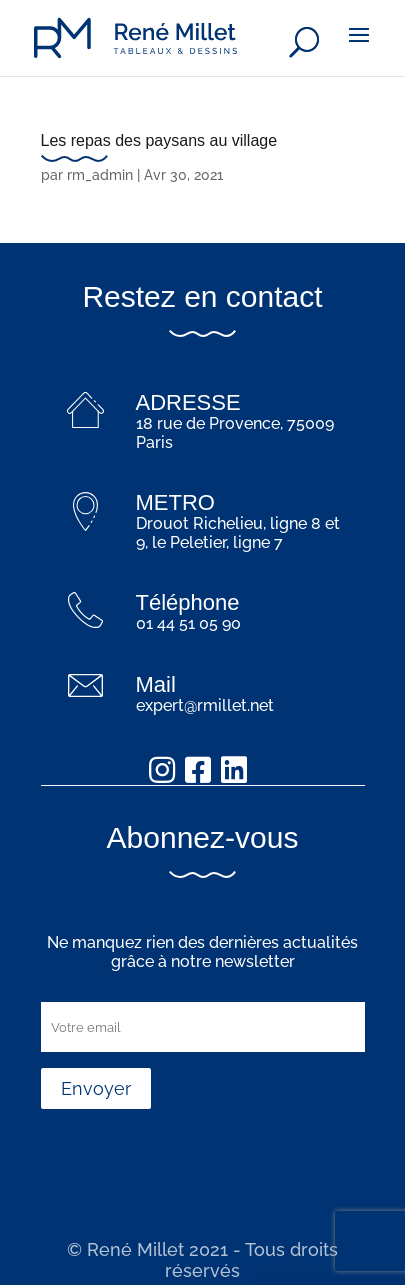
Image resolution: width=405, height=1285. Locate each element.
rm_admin (100, 175)
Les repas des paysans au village (159, 140)
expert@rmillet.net (205, 705)
